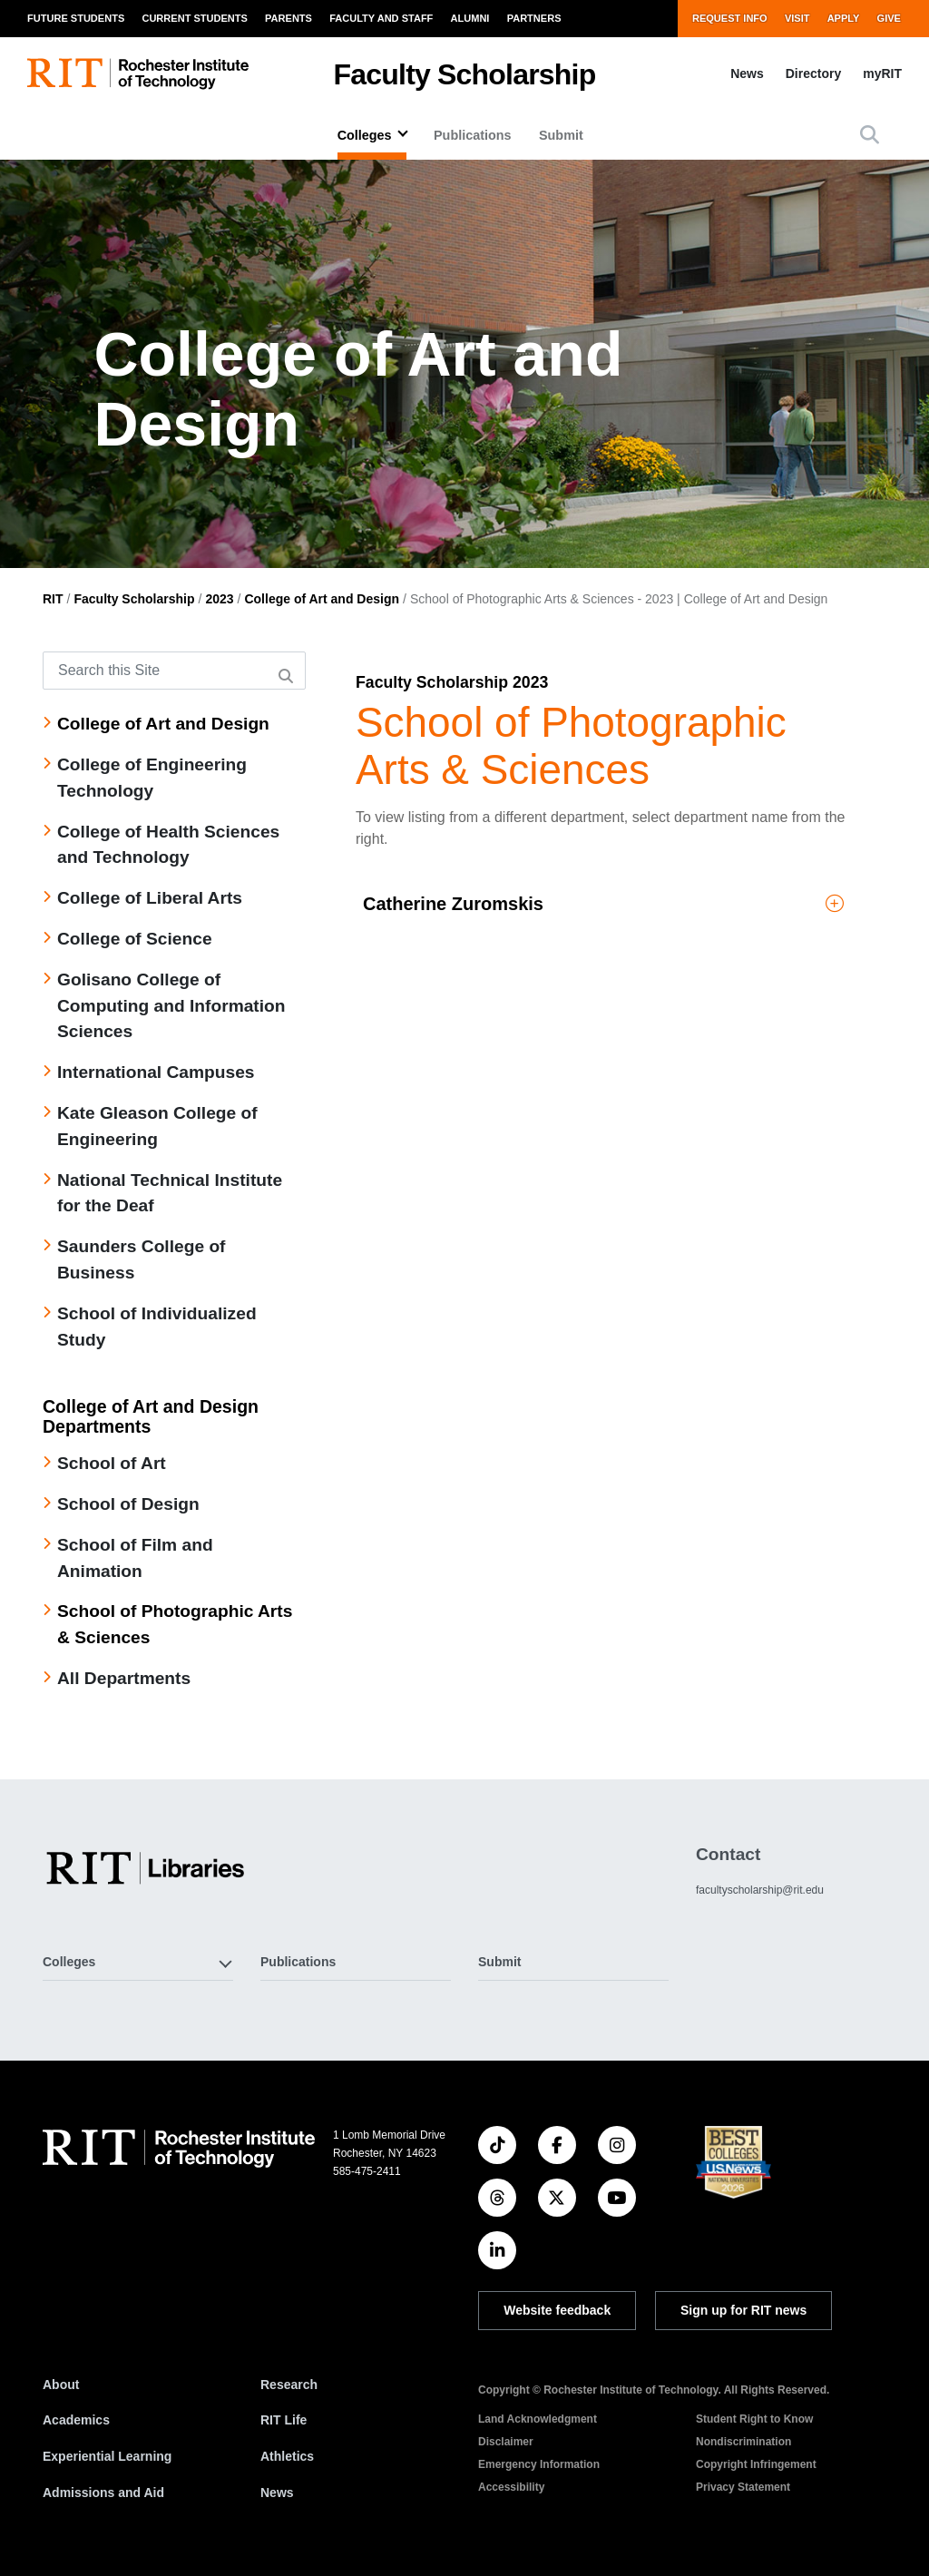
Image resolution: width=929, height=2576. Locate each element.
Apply (843, 18)
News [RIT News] (277, 2492)
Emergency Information (539, 2464)
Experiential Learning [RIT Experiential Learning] (107, 2456)
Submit (561, 135)
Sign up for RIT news (743, 2310)
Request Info (730, 18)
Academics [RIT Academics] (76, 2420)
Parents (288, 18)
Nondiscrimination (743, 2441)
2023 (219, 599)
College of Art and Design (321, 599)
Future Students (75, 18)
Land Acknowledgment (537, 2419)
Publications (473, 135)
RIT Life (283, 2420)
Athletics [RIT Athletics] (287, 2456)
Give (889, 18)
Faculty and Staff (381, 18)
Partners (534, 18)
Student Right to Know (754, 2419)
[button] (869, 134)
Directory (813, 73)
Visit (797, 18)
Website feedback (557, 2310)
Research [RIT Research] (289, 2384)
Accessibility (511, 2487)
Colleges (364, 135)
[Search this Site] (174, 670)
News (747, 73)
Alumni (470, 18)
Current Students (194, 18)
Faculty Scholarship (465, 74)
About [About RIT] (61, 2384)
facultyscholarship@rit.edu (760, 1890)
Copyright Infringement (756, 2464)
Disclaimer (505, 2441)
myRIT (882, 73)
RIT (53, 599)
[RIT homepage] (138, 74)
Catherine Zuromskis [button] (603, 904)
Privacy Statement (743, 2487)
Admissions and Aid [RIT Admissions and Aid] (103, 2492)
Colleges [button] (69, 1961)
